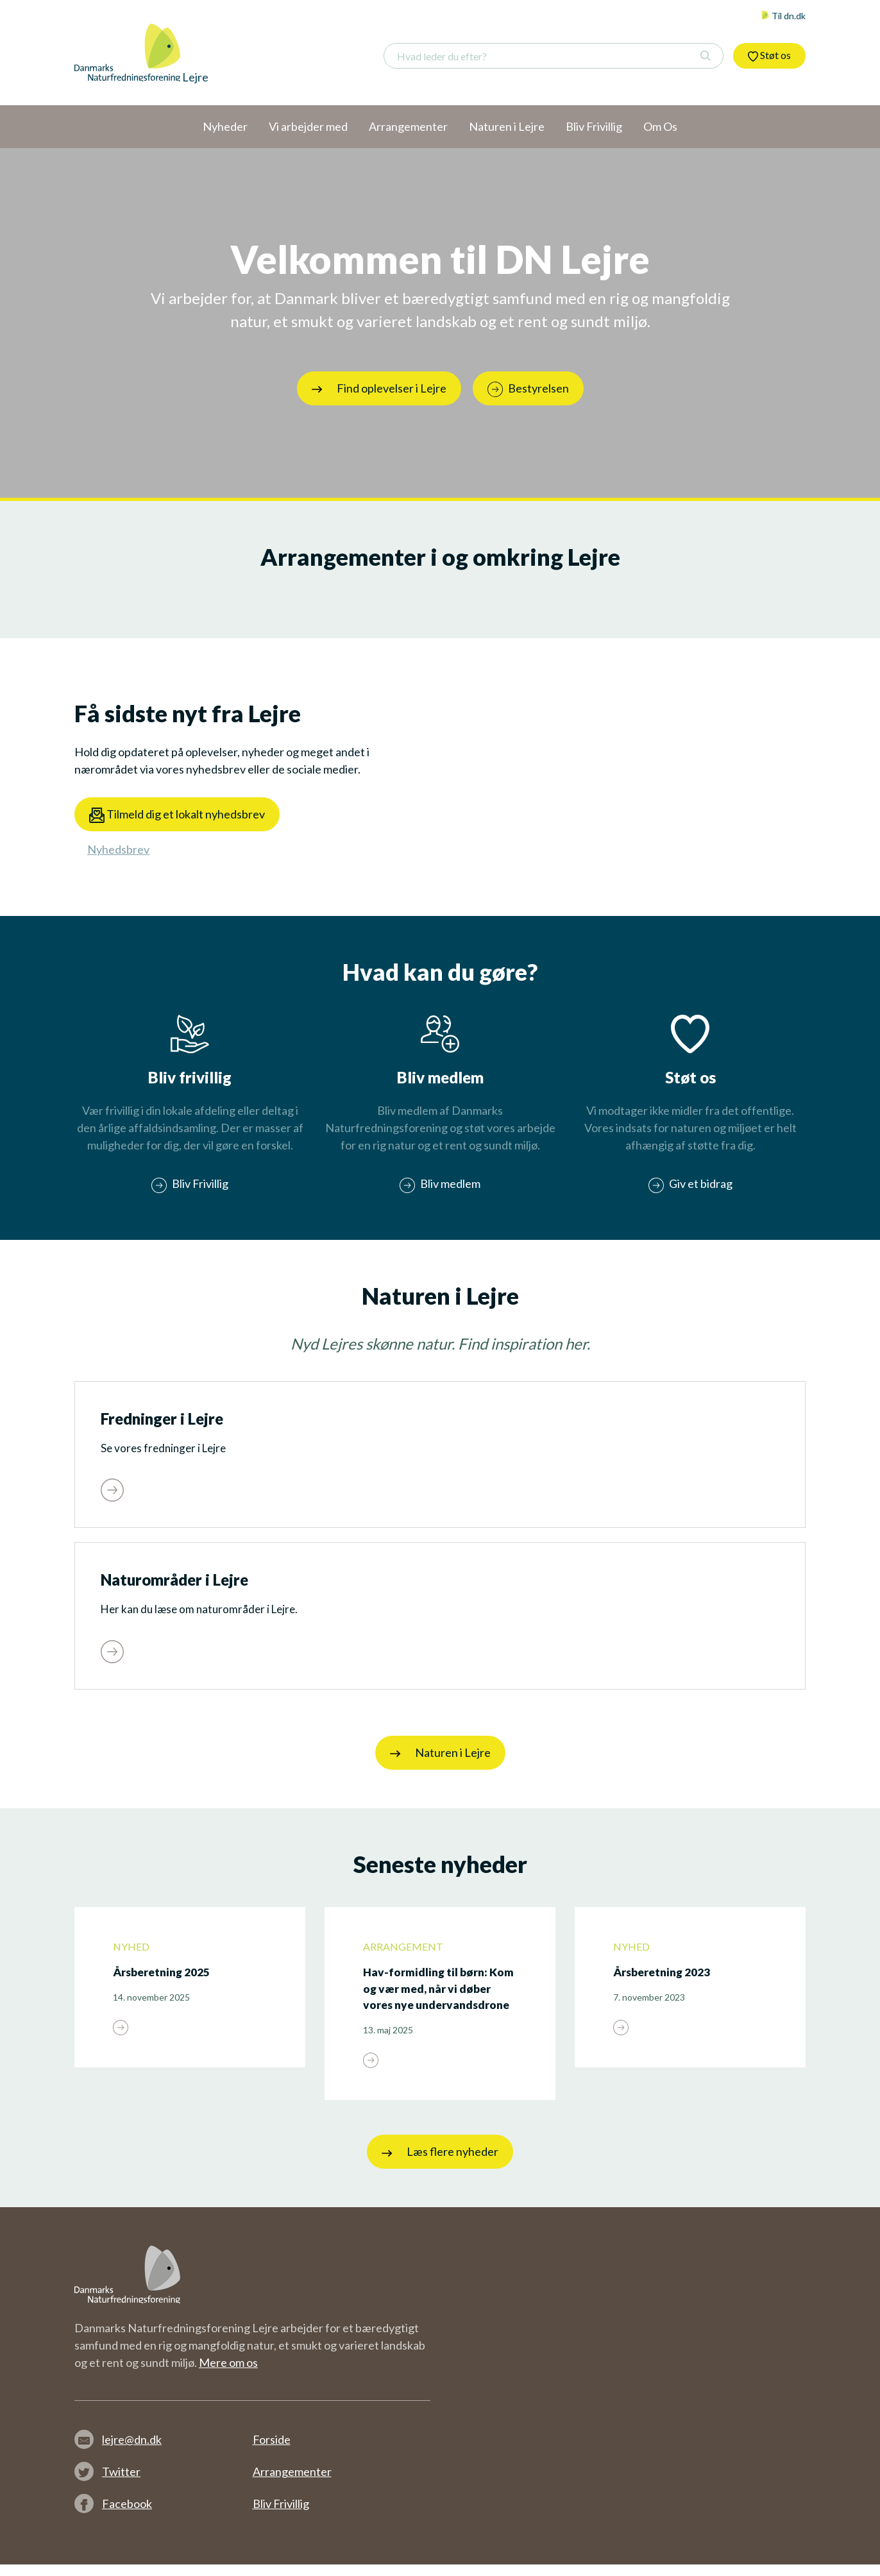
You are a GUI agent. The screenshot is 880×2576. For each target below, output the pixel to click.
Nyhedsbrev (118, 849)
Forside (272, 2451)
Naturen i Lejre (440, 1765)
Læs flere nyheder (440, 2164)
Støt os (769, 55)
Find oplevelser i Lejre (379, 388)
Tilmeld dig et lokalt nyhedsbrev (177, 815)
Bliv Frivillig (281, 2515)
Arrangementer (292, 2483)
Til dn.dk (783, 15)
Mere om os (228, 2374)
